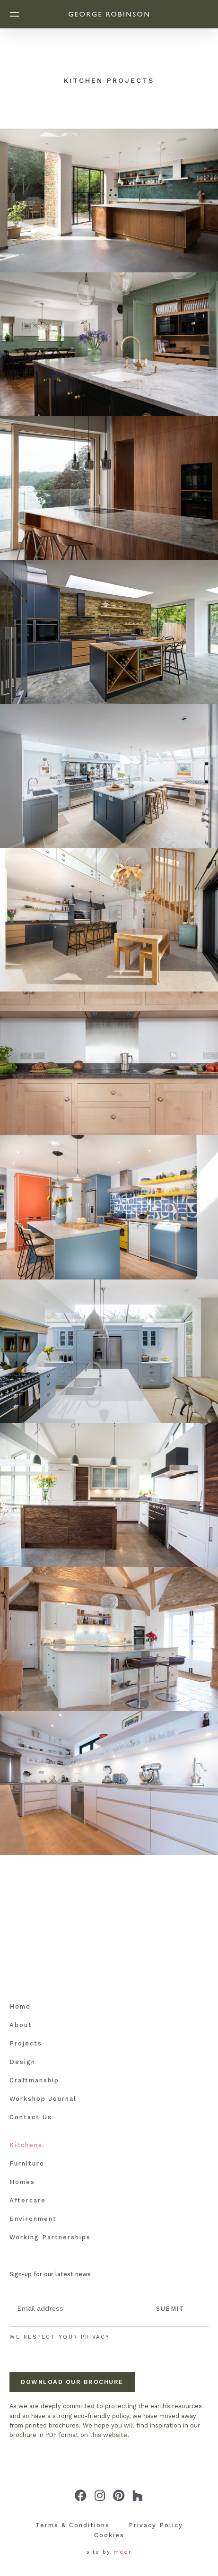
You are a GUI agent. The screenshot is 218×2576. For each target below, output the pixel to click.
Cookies (109, 2535)
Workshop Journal (43, 2098)
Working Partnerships (50, 2237)
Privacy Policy (156, 2525)
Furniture (26, 2163)
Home (20, 2006)
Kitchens (26, 2145)
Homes (22, 2181)
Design (22, 2061)
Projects (25, 2043)
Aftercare (27, 2200)
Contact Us (30, 2117)
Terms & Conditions (72, 2525)
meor (122, 2552)
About (20, 2024)
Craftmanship (34, 2080)
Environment (33, 2218)
